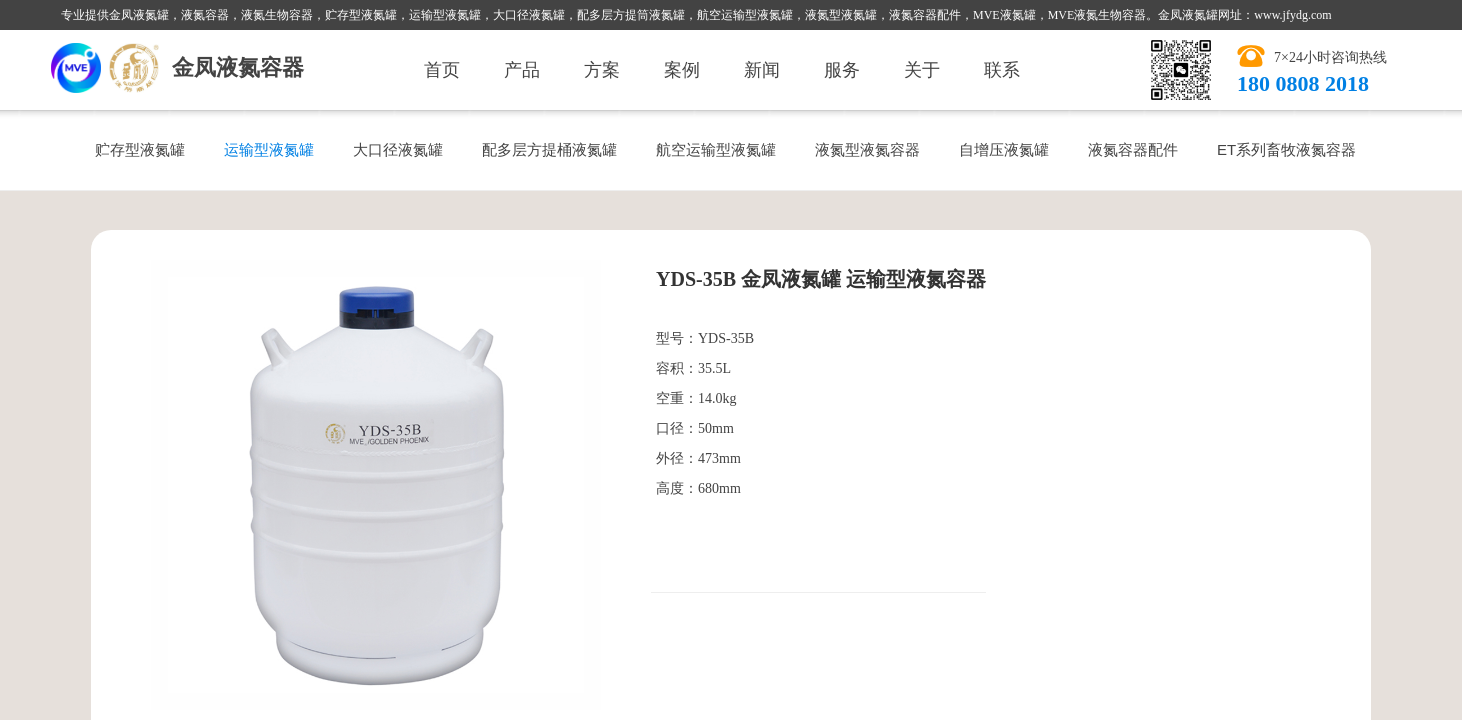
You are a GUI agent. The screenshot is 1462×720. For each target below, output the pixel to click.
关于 (922, 70)
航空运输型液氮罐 (716, 149)
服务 (842, 70)
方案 (602, 70)
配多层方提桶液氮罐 (549, 149)
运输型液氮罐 (269, 149)
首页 (442, 70)
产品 (522, 70)
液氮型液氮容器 (867, 149)
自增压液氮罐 (1004, 149)
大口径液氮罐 (398, 149)
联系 (1002, 70)
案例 (682, 70)
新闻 (762, 70)
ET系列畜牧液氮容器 (1286, 149)
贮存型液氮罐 (140, 149)
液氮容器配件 (1133, 149)
